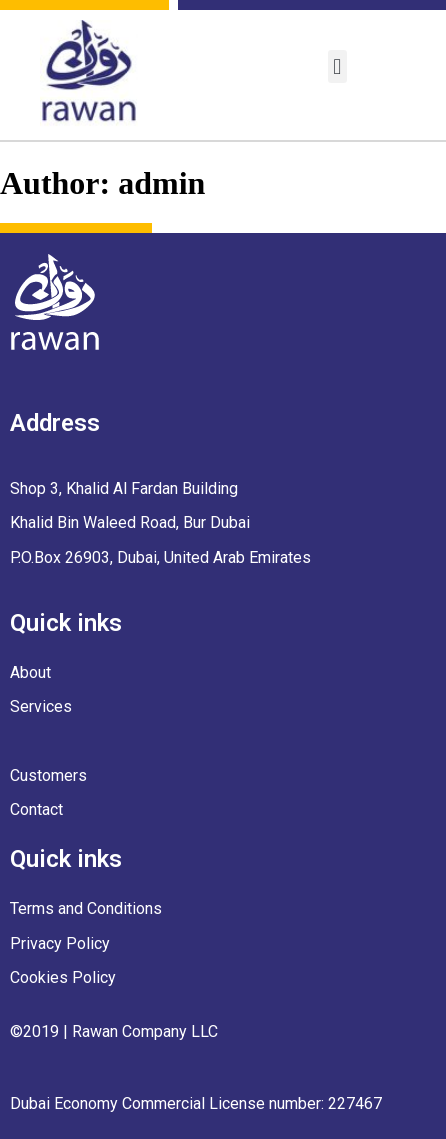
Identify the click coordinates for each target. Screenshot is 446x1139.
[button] (337, 66)
